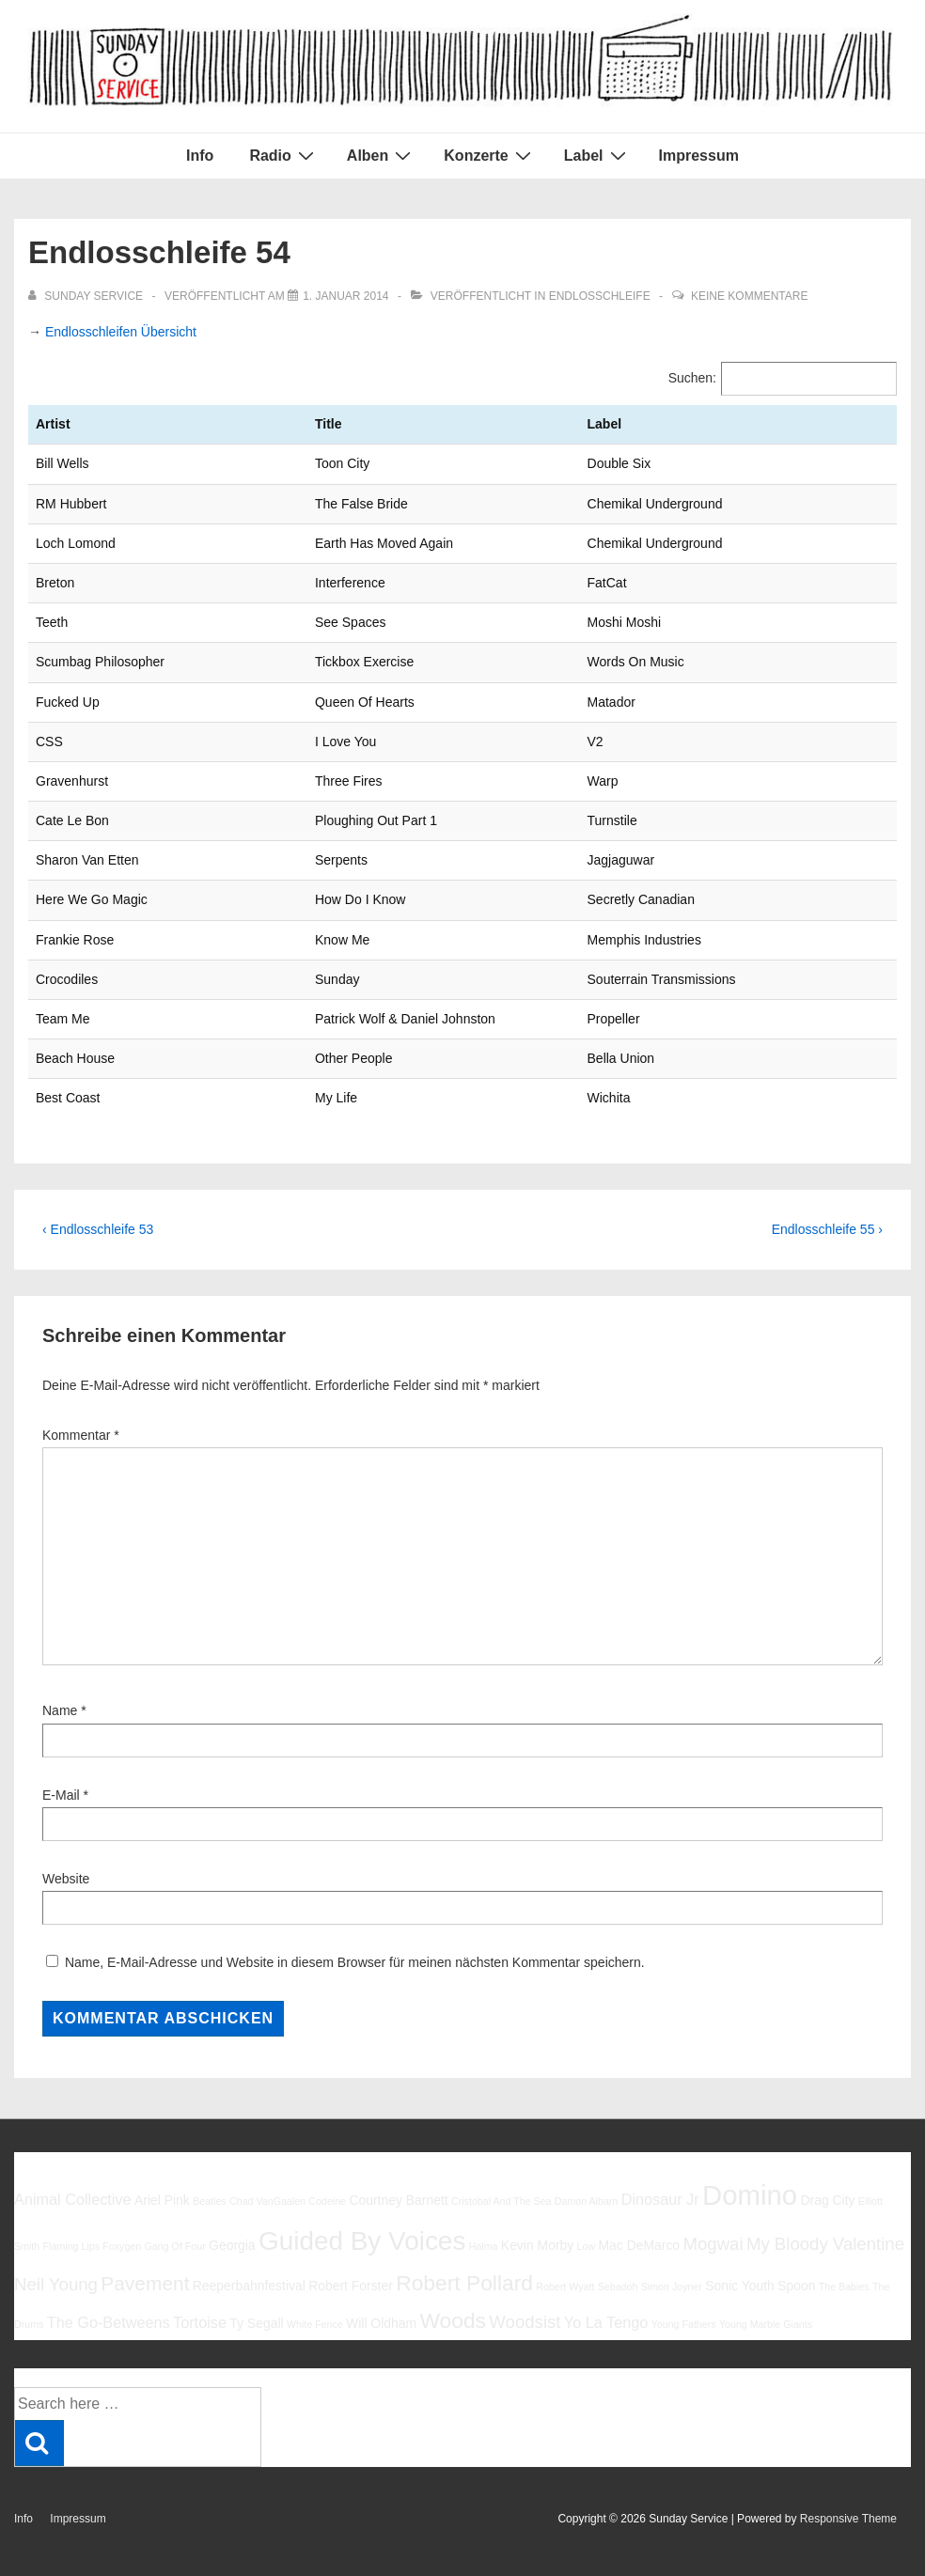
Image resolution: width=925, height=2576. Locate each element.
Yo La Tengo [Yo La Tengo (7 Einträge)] (606, 2322)
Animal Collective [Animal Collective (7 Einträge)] (73, 2199)
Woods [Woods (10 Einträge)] (452, 2320)
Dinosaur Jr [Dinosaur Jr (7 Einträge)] (660, 2199)
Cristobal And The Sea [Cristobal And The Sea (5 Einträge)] (501, 2201)
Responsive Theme (848, 2518)
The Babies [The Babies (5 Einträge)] (844, 2286)
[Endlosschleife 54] (345, 296)
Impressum (699, 156)
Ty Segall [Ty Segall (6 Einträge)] (256, 2323)
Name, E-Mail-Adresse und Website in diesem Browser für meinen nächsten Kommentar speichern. (355, 1962)
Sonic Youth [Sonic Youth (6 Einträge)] (740, 2285)
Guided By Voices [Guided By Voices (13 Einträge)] (362, 2241)
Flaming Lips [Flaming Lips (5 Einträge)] (71, 2246)
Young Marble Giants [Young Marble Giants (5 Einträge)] (765, 2324)
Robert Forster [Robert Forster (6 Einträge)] (350, 2285)
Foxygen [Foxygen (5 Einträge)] (121, 2246)
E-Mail (61, 1795)
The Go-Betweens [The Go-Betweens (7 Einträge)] (108, 2322)
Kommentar (80, 1435)
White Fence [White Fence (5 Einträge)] (315, 2324)
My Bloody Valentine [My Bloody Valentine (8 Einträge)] (825, 2244)
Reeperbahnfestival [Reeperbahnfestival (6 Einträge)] (249, 2285)
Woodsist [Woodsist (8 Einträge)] (524, 2322)
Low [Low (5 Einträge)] (586, 2246)
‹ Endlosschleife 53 (97, 1229)
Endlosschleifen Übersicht (120, 331)
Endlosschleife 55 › (827, 1229)
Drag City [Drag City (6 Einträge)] (827, 2200)
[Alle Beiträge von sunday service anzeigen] (87, 296)
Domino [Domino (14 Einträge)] (749, 2194)
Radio (283, 155)
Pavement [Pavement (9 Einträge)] (145, 2283)
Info (199, 156)
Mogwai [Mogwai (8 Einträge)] (712, 2244)
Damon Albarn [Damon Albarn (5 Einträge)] (587, 2201)
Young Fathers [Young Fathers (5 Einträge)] (683, 2324)
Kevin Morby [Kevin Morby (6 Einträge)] (537, 2245)
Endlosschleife (600, 296)
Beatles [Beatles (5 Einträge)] (210, 2201)
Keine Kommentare (749, 296)
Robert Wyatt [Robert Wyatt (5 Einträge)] (565, 2286)
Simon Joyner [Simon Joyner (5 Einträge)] (671, 2286)
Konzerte (489, 155)
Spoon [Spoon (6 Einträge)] (796, 2285)
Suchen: (692, 377)
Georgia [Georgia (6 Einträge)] (232, 2245)
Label (597, 155)
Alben (381, 155)
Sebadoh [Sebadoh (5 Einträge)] (618, 2286)
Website (65, 1878)
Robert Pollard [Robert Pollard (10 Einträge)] (464, 2283)
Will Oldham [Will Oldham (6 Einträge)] (381, 2323)
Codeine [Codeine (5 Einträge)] (327, 2201)
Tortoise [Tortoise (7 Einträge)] (200, 2322)
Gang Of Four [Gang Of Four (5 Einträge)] (175, 2246)
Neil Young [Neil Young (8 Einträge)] (56, 2284)
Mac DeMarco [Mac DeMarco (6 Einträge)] (639, 2245)
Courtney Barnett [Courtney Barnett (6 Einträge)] (398, 2200)
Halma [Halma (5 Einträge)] (483, 2246)
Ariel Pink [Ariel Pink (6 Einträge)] (162, 2200)
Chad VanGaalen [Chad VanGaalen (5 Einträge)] (267, 2201)
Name (59, 1710)
